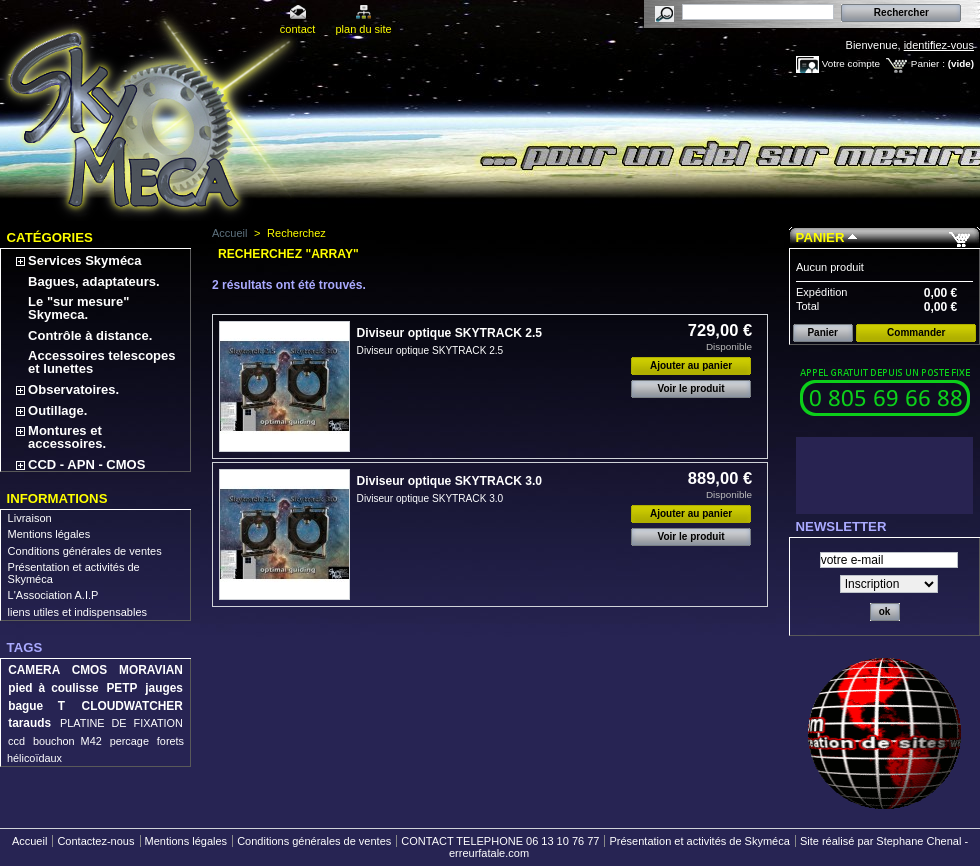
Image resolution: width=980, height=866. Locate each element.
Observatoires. (73, 389)
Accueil (229, 233)
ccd (16, 741)
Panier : (928, 63)
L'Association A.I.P (53, 595)
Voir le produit (691, 388)
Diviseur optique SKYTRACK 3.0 (449, 481)
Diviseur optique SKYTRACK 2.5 (449, 333)
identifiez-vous (939, 45)
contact (297, 29)
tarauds (29, 723)
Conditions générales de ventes (85, 551)
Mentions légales (49, 534)
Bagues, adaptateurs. (94, 281)
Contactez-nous (95, 841)
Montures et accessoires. (67, 437)
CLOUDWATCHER (132, 706)
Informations (57, 498)
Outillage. (57, 410)
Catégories (50, 237)
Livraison (30, 518)
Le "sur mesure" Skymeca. (78, 308)
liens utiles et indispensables (77, 612)
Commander (916, 332)
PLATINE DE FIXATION (121, 723)
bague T (36, 706)
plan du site (363, 29)
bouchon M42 (67, 741)
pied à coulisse (53, 688)
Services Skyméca (84, 260)
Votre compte (851, 63)
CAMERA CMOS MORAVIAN (95, 670)
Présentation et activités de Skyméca (699, 841)
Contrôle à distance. (90, 335)
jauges (164, 688)
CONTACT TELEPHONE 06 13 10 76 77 (500, 841)
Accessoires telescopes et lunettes (101, 362)
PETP (121, 688)
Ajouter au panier (691, 365)
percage (129, 741)
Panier (820, 237)
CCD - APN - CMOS (86, 464)
